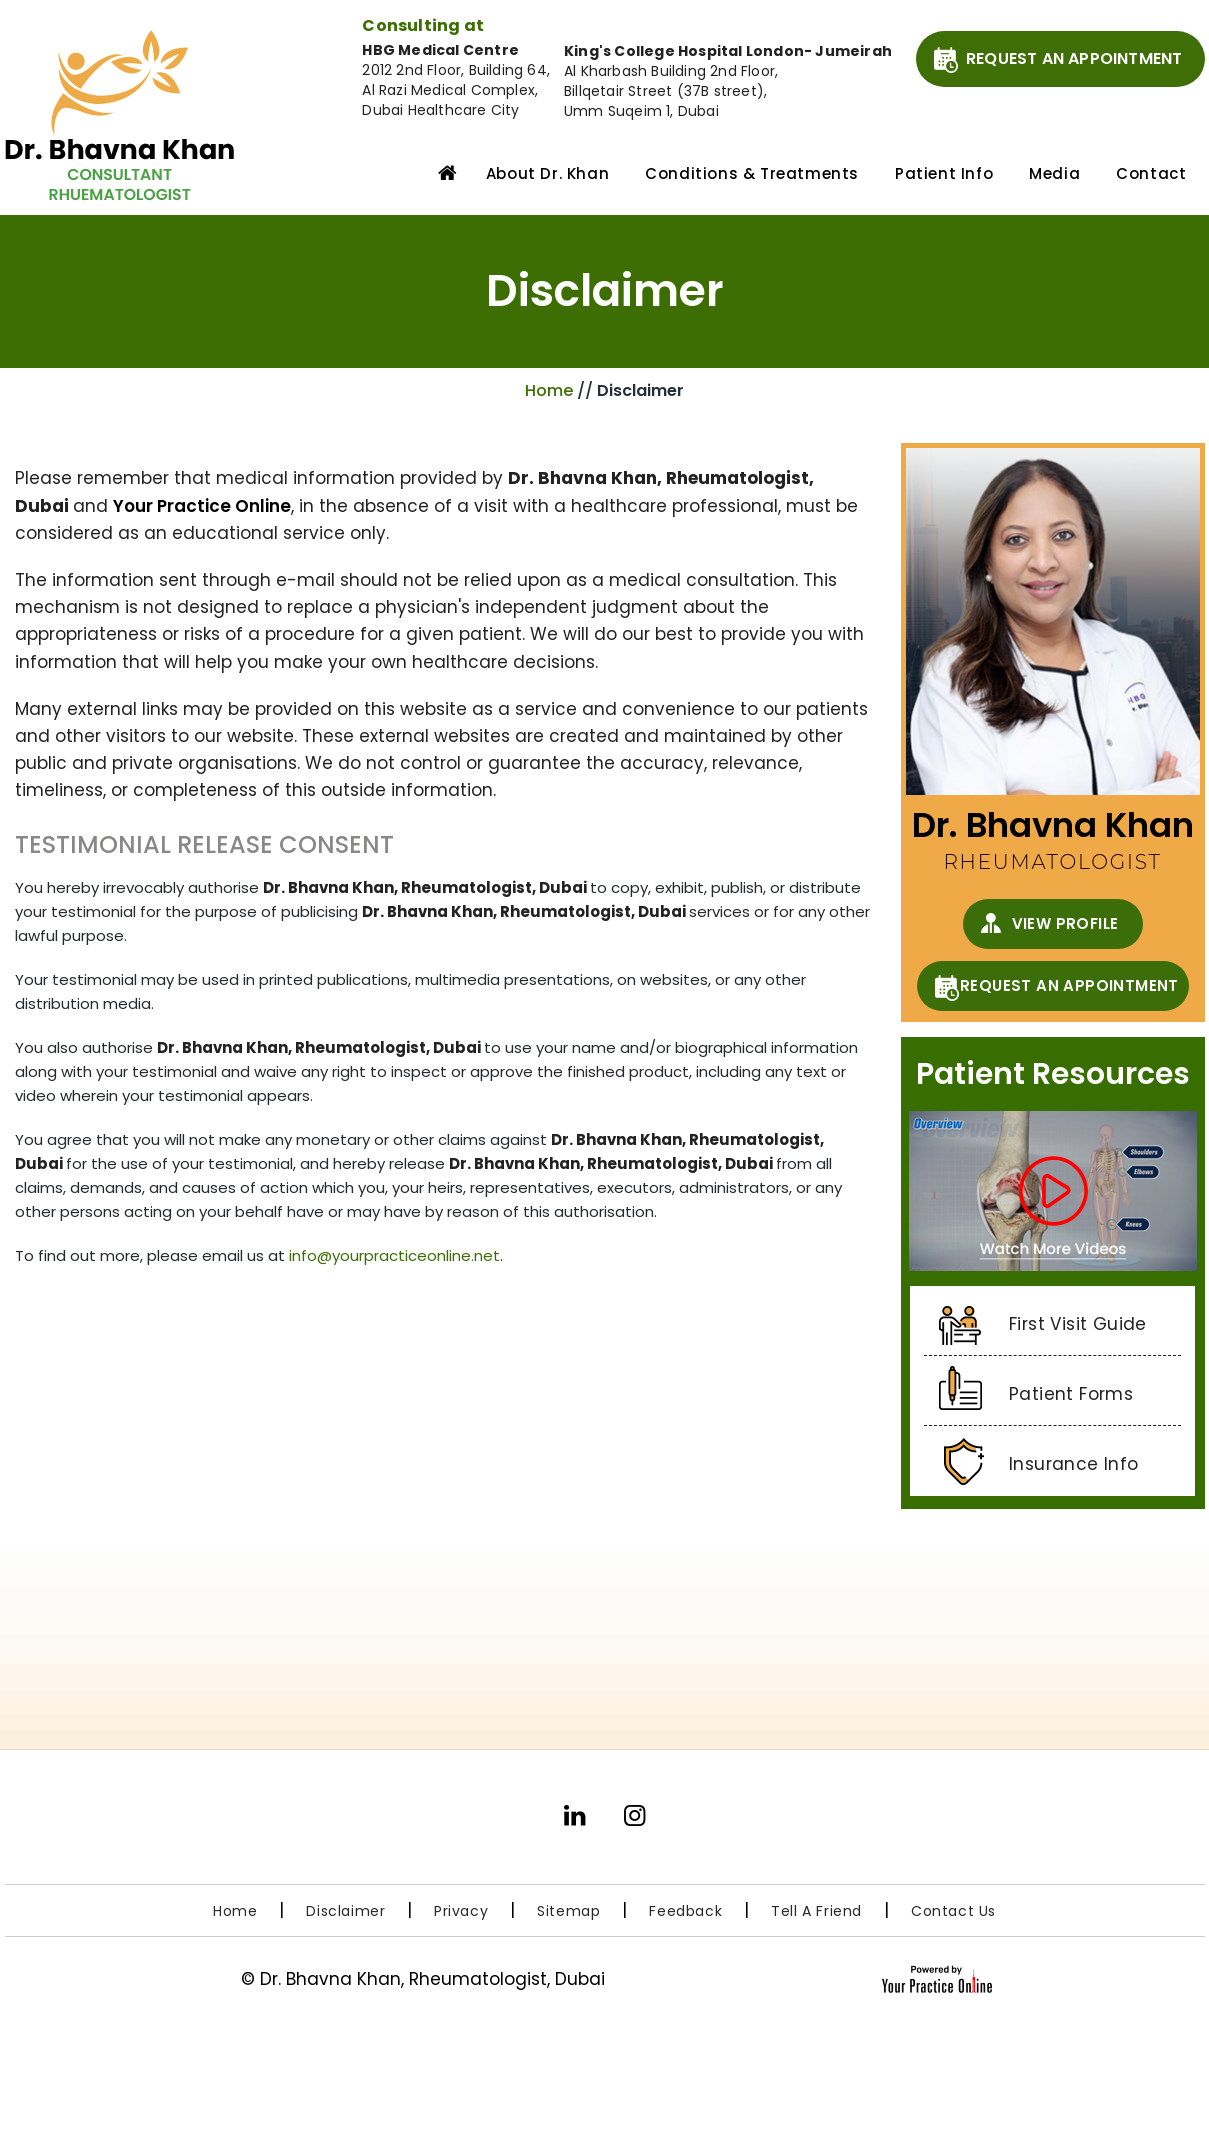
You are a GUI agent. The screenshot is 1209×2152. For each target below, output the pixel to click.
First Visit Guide (1078, 1324)
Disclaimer (348, 1911)
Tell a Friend (816, 1911)
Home (443, 172)
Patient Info (944, 173)
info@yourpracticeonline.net (394, 1255)
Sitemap (568, 1911)
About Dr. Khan (547, 173)
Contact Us (953, 1911)
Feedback (685, 1911)
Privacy (461, 1911)
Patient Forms (1071, 1394)
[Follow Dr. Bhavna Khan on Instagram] (635, 1824)
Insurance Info (1074, 1464)
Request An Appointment (1074, 58)
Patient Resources (1053, 1074)
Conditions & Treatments (752, 173)
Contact (1151, 173)
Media (1054, 173)
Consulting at (423, 25)
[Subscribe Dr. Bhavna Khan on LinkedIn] (575, 1824)
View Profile (1065, 923)
